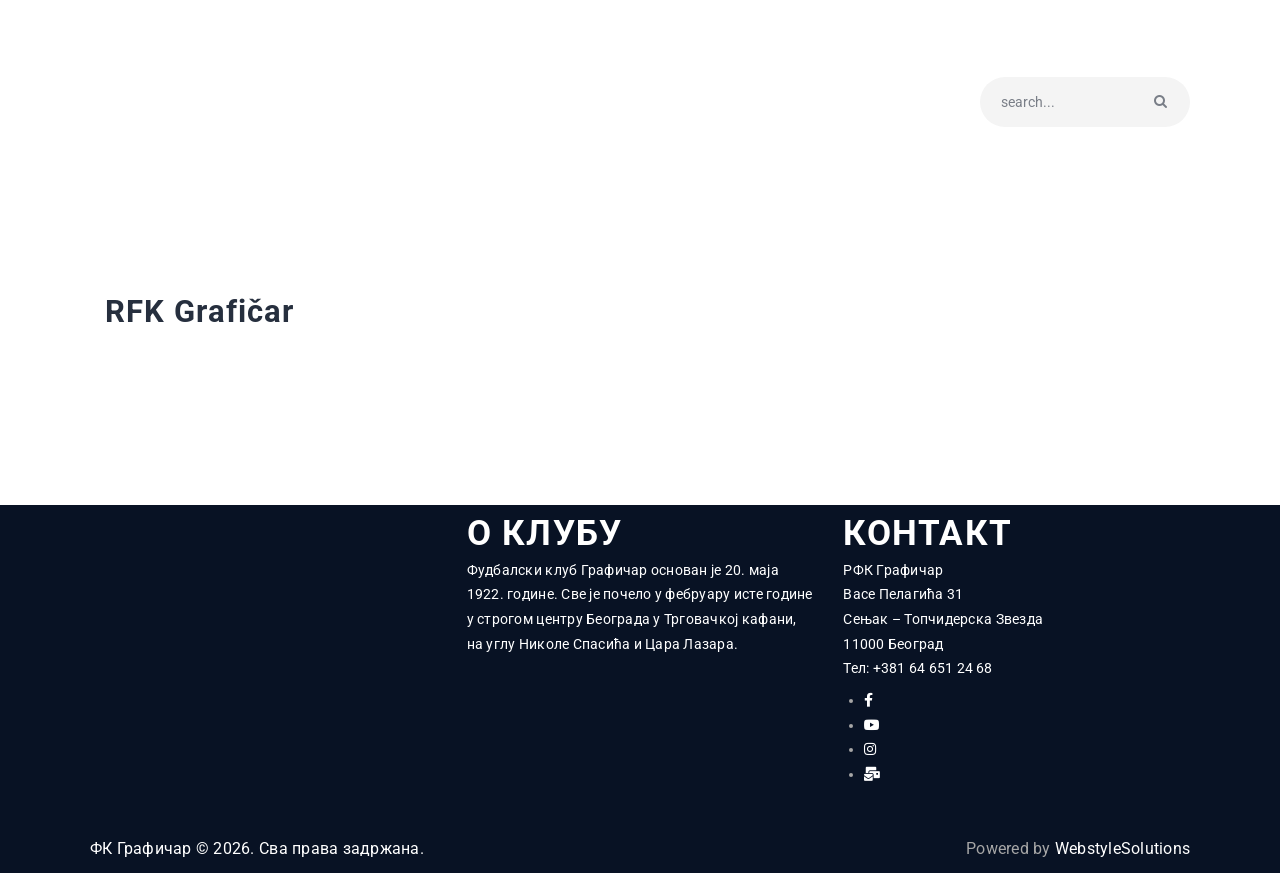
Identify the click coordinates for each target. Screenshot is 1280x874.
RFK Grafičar (202, 312)
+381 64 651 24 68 (933, 669)
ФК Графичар (141, 849)
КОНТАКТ (927, 534)
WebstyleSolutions (1122, 849)
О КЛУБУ (547, 534)
